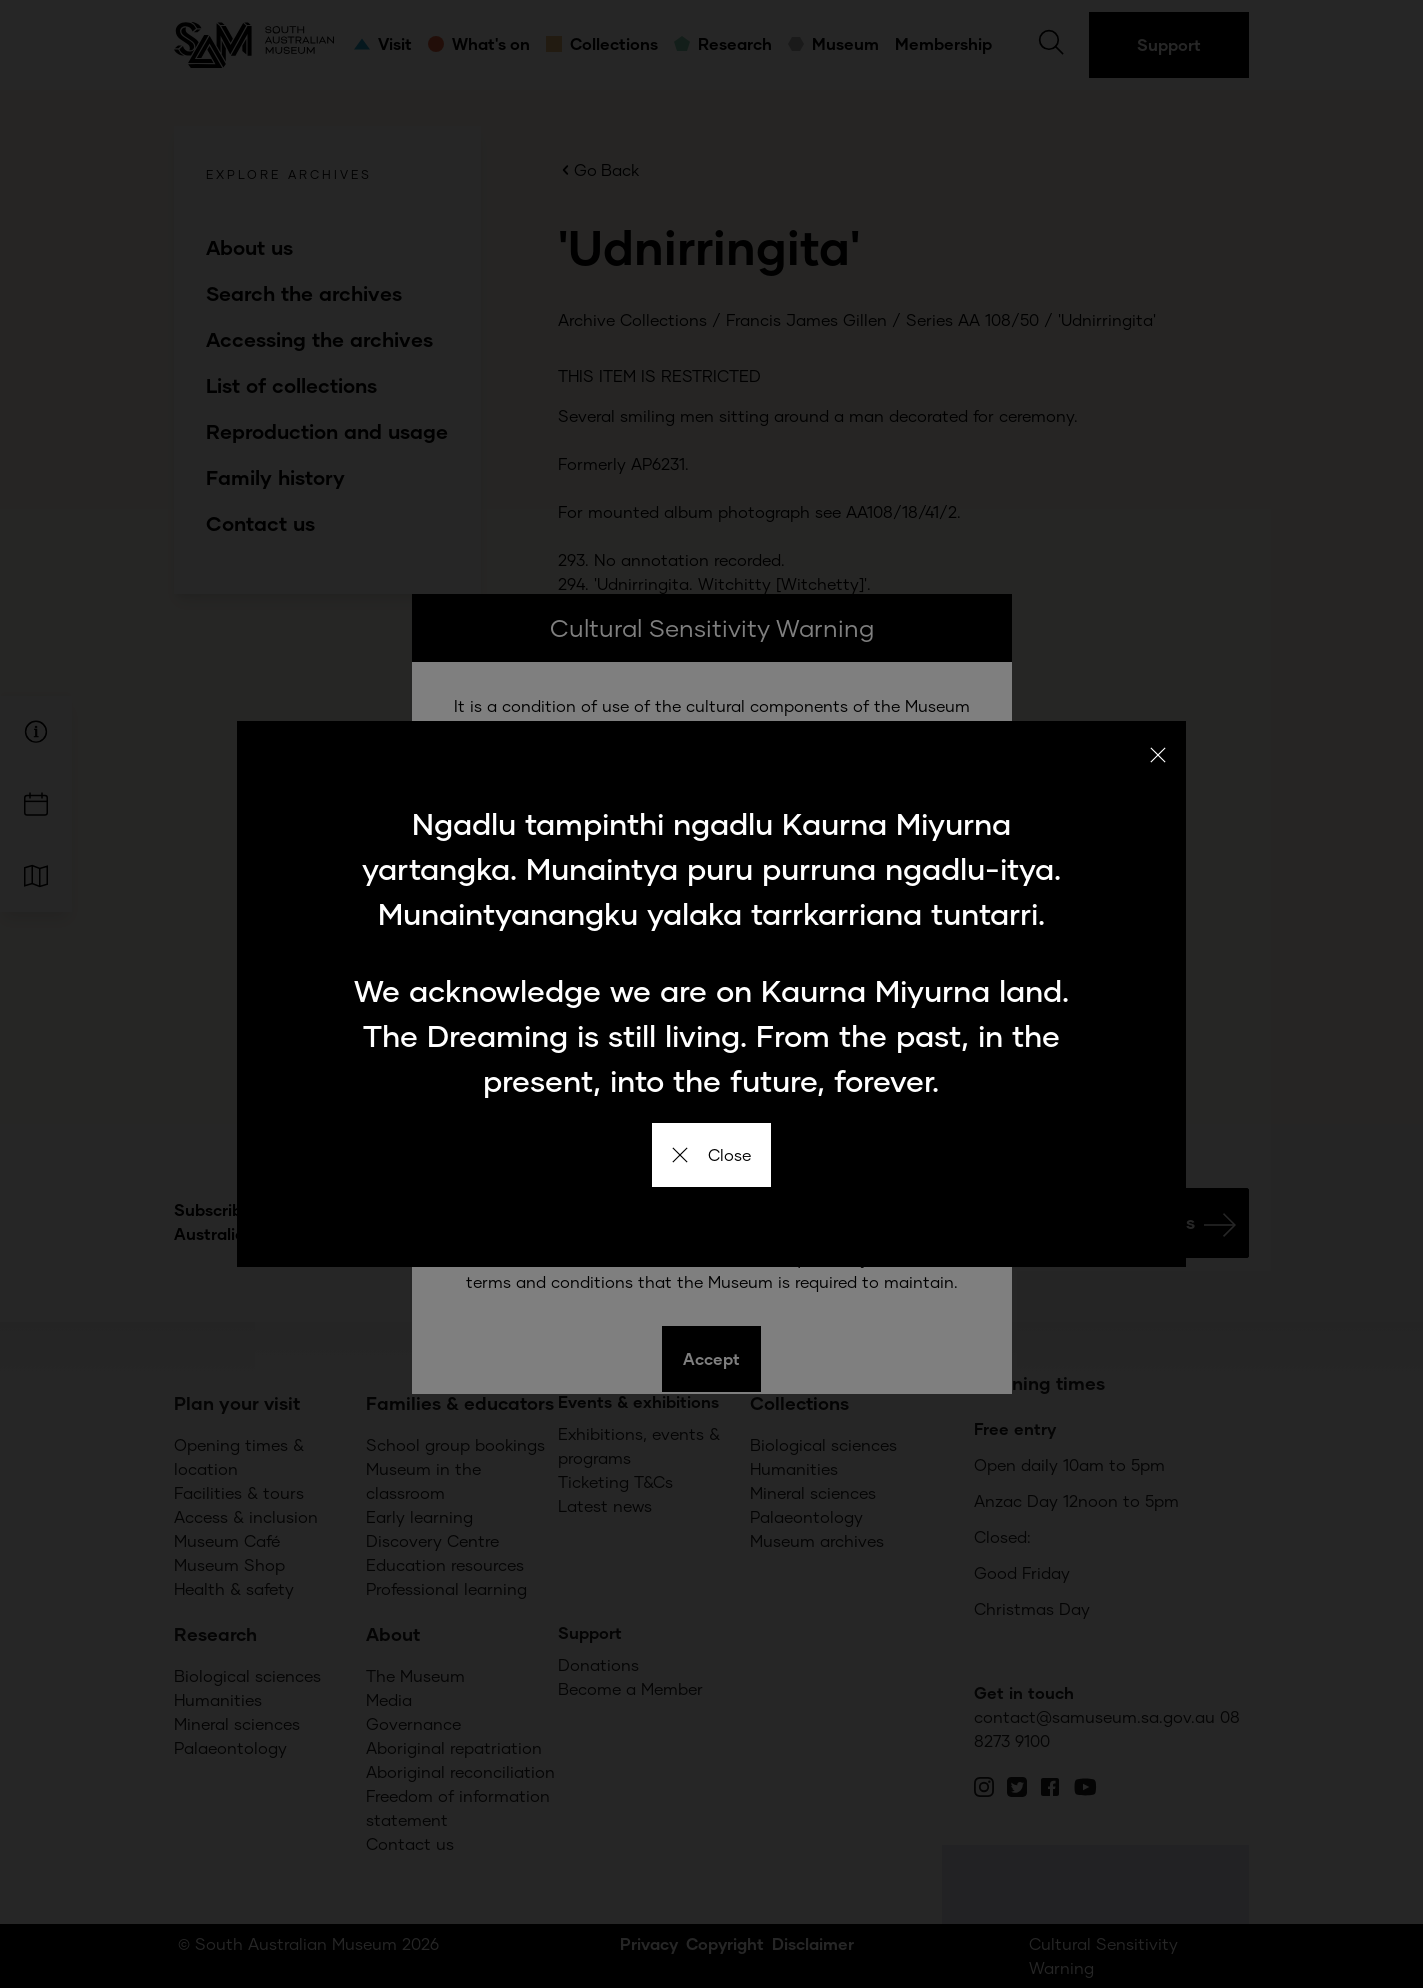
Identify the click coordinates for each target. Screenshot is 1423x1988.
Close (711, 1154)
